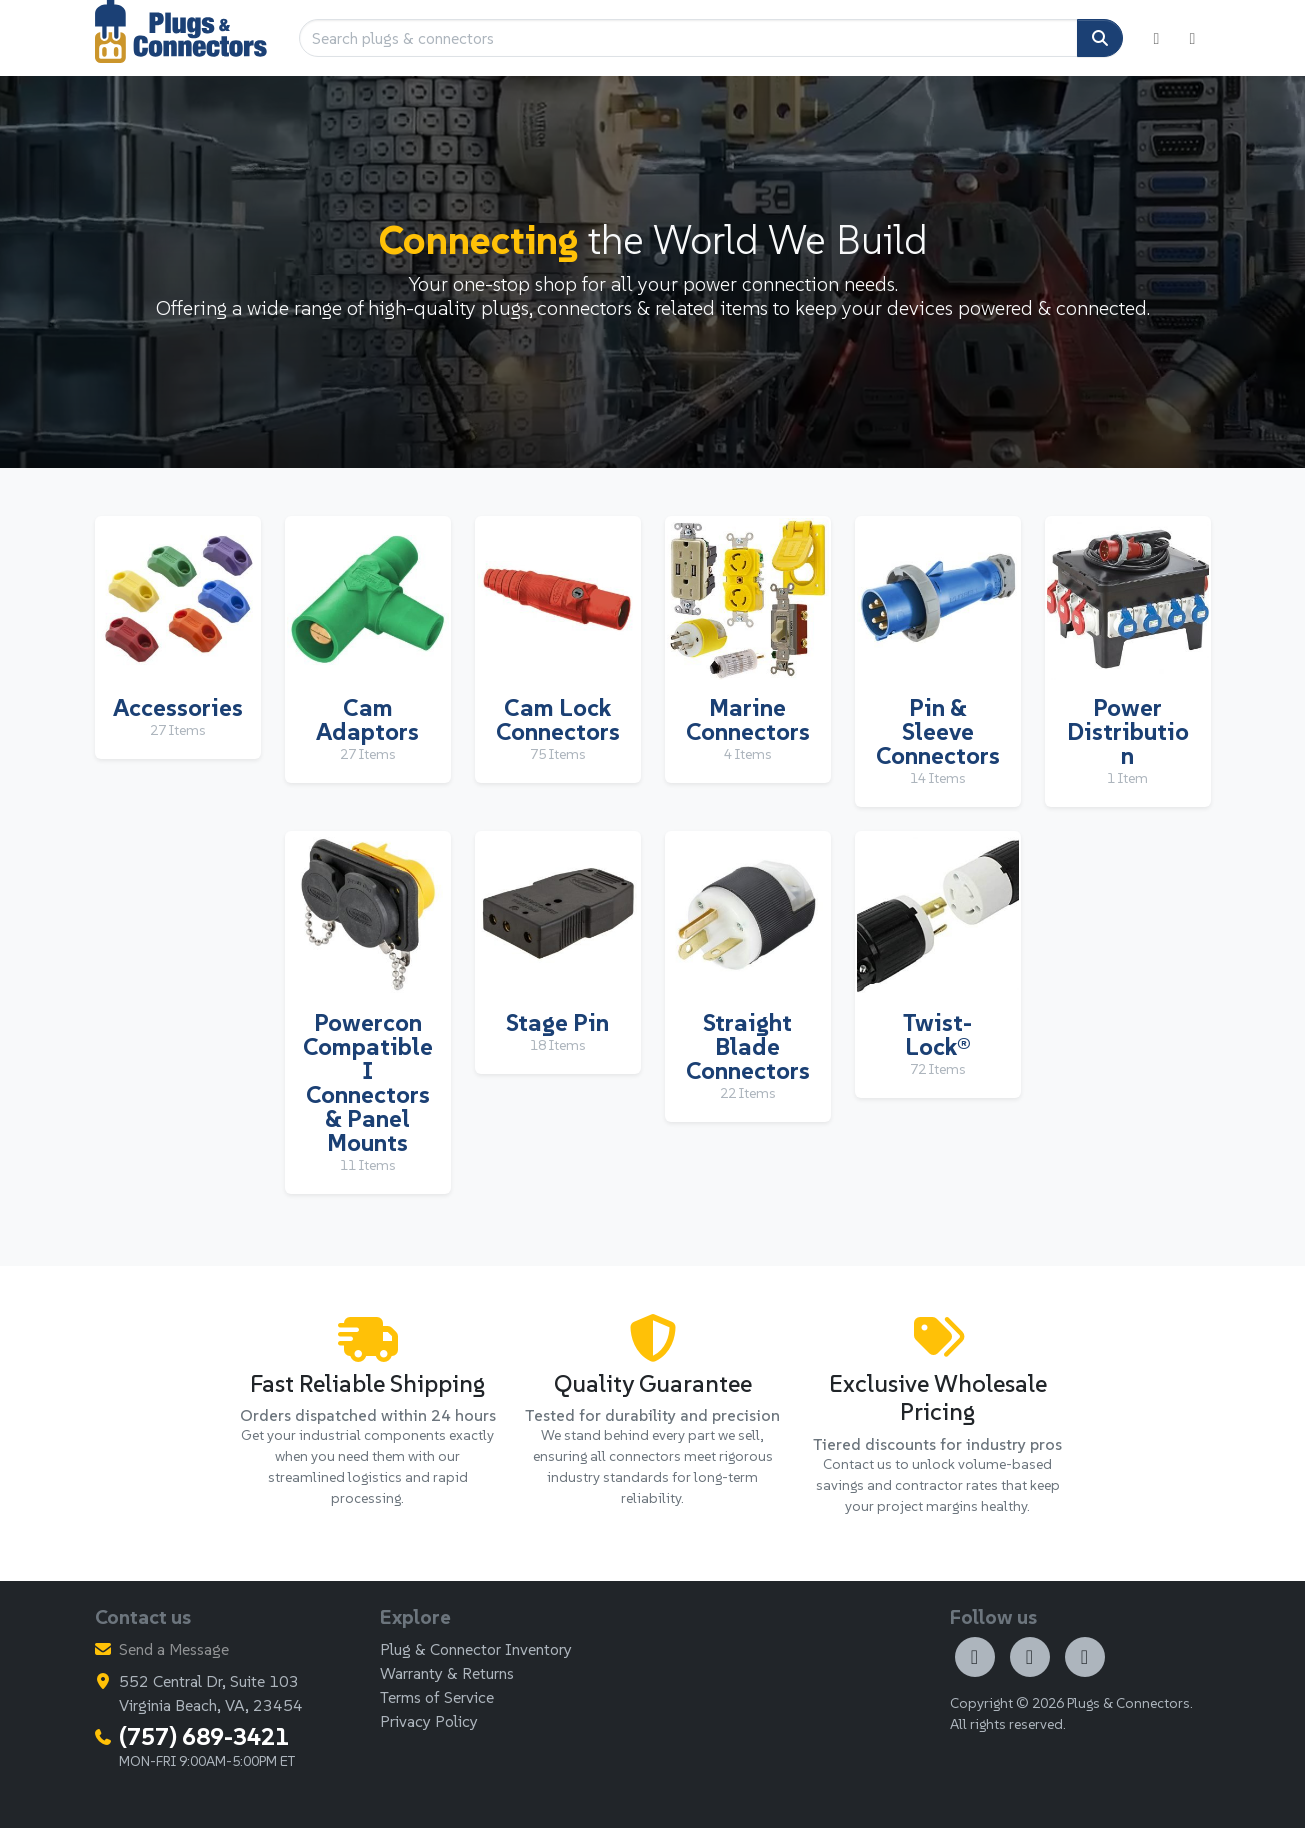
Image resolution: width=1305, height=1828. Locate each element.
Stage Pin (557, 1022)
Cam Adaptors (367, 719)
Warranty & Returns (447, 1673)
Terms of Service (437, 1697)
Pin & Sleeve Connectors (938, 731)
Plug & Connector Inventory (476, 1649)
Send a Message (174, 1649)
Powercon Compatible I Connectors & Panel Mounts (368, 1082)
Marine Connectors (748, 719)
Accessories (178, 707)
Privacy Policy (429, 1721)
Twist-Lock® (937, 1034)
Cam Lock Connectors (558, 719)
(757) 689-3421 (204, 1736)
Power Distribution (1128, 731)
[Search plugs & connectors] (688, 38)
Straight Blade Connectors (748, 1046)
